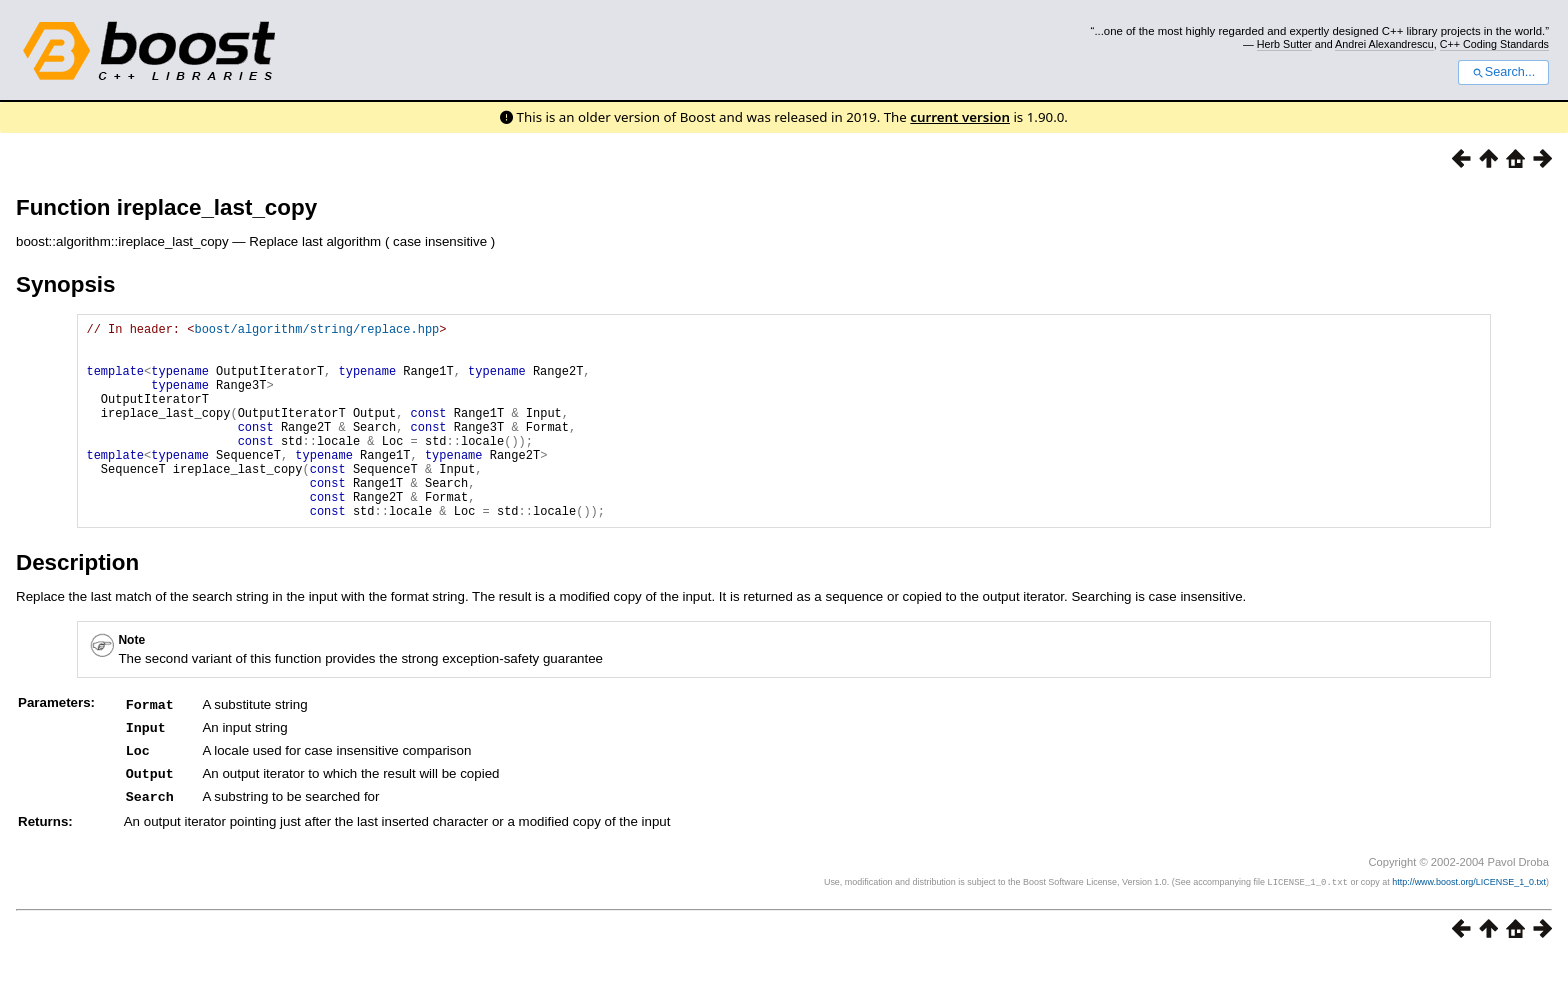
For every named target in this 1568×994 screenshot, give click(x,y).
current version (960, 117)
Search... (1503, 72)
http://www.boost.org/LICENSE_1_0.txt (1469, 919)
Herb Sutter (1284, 44)
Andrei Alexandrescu (1384, 44)
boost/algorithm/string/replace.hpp (316, 331)
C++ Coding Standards (1494, 44)
